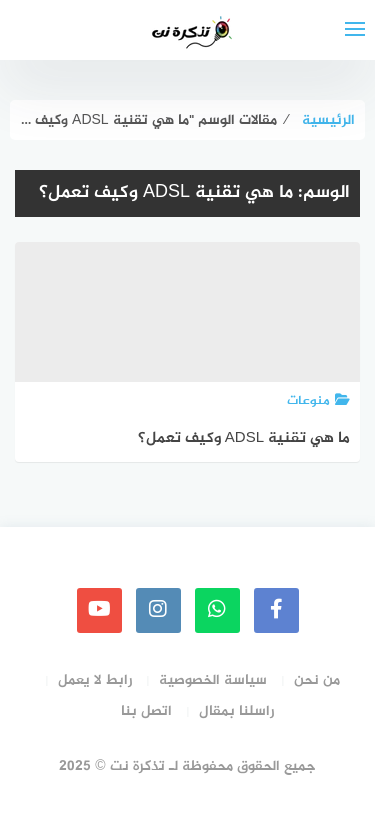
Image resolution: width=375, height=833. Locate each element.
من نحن (317, 680)
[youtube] (99, 610)
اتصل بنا (146, 711)
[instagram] (158, 610)
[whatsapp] (217, 610)
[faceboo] (276, 610)
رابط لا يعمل (95, 680)
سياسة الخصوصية (213, 680)
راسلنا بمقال (236, 711)
